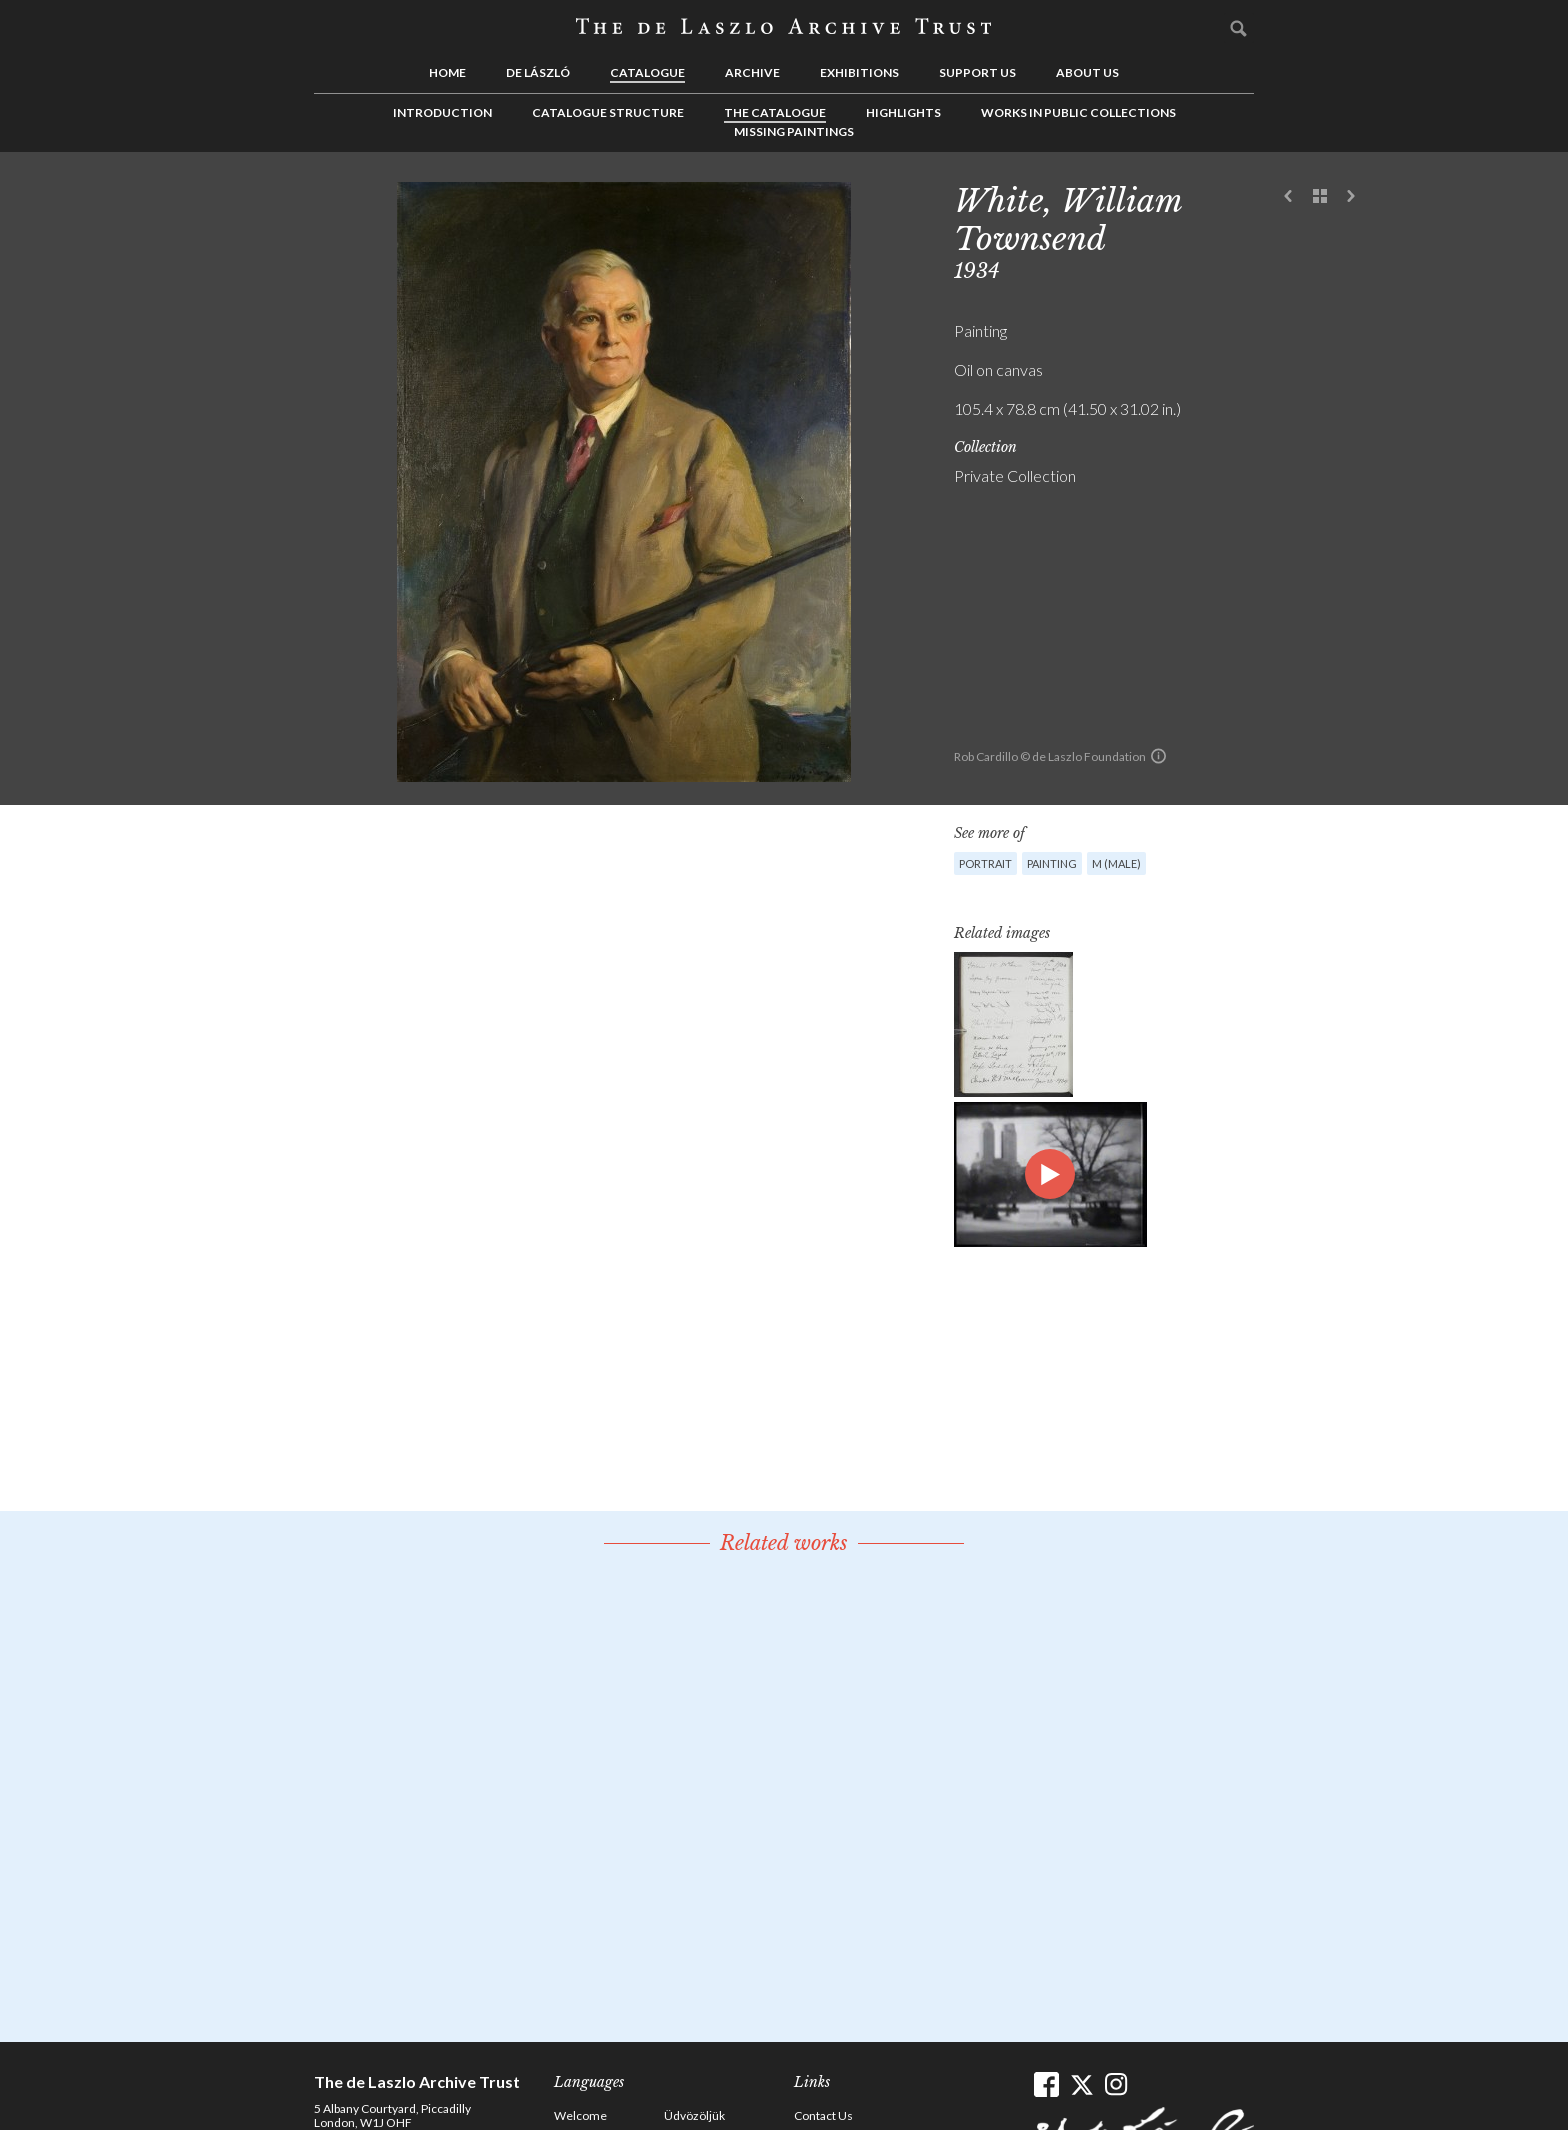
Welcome (580, 2115)
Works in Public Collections (1078, 112)
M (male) (1116, 863)
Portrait (985, 863)
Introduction (442, 112)
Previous (1289, 197)
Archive (752, 72)
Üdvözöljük (694, 2115)
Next (1351, 197)
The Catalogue (775, 112)
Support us (977, 72)
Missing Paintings (794, 131)
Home (447, 72)
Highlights (903, 112)
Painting (1052, 863)
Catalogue (647, 72)
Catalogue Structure (608, 112)
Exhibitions (859, 72)
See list (1320, 197)
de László (538, 72)
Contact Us (823, 2115)
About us (1087, 72)
